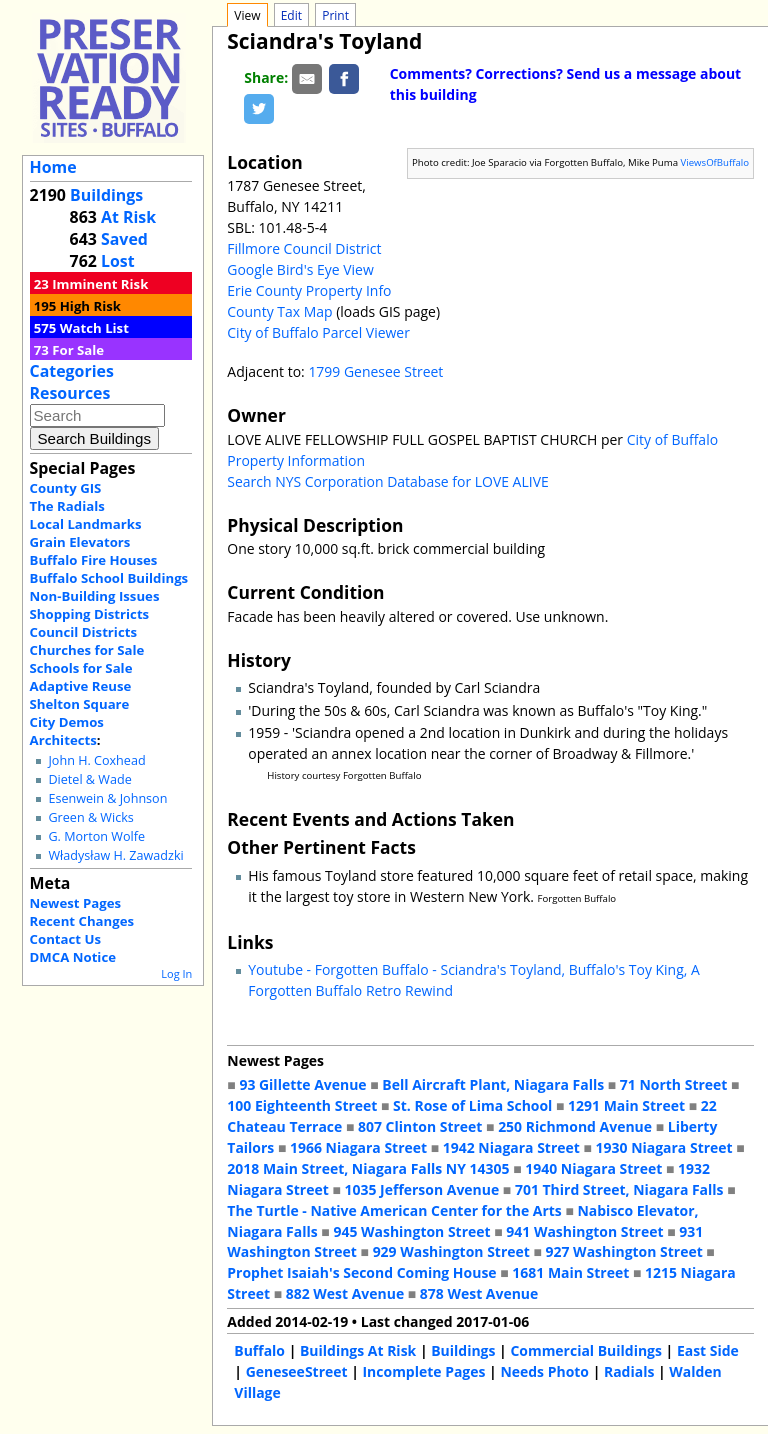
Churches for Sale (87, 650)
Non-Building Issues (95, 596)
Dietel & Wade (89, 779)
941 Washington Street (584, 1231)
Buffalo (259, 1350)
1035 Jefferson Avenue (422, 1189)
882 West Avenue (345, 1293)
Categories (72, 371)
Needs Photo (544, 1371)
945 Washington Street (411, 1231)
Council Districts (83, 632)
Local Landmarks (86, 524)
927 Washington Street (624, 1251)
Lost (118, 261)
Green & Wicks (90, 817)
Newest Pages (75, 903)
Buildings (106, 195)
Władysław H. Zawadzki (115, 855)
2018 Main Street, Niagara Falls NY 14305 (368, 1168)
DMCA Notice (73, 957)
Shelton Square (80, 704)
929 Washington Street (451, 1251)
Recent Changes (82, 921)
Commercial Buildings (586, 1350)
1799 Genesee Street (375, 371)
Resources (70, 393)
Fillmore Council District (304, 248)
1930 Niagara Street (664, 1147)
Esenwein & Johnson (107, 798)
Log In (176, 973)
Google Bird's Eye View (300, 269)
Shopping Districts (90, 614)
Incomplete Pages (424, 1371)
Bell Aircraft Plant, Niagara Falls (493, 1084)
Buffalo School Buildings (109, 578)
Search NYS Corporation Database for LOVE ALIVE (387, 481)
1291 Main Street (626, 1105)
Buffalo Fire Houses (94, 560)
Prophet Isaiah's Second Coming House (361, 1272)
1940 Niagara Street (593, 1168)
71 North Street (674, 1084)
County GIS (66, 488)
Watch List (94, 328)
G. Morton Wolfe (96, 836)
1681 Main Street (570, 1272)
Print (335, 15)
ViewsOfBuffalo (715, 162)
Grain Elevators (80, 542)
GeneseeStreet (297, 1371)
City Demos (67, 722)
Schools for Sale (81, 668)
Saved (124, 239)
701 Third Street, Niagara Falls (619, 1189)
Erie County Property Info (309, 290)
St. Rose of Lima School (472, 1105)
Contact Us (65, 939)
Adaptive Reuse (81, 686)
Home (53, 167)
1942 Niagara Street (511, 1147)
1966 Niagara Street (358, 1147)
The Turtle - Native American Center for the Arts (394, 1210)
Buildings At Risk (358, 1350)
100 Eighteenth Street (302, 1105)
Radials (629, 1371)
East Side (708, 1350)
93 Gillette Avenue (302, 1084)
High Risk (90, 306)
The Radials (67, 506)
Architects (63, 740)
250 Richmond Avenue (575, 1126)
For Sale (78, 350)
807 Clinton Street (420, 1126)
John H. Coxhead (96, 760)
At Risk (128, 217)
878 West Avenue (479, 1293)
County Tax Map (279, 311)
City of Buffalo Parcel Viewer (318, 332)
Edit (291, 15)
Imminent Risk (100, 284)
